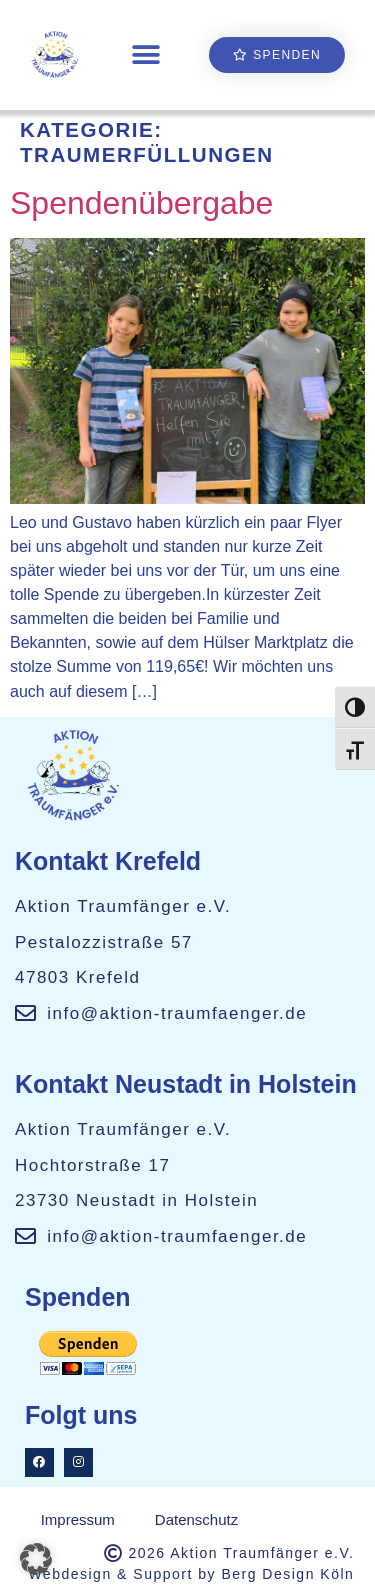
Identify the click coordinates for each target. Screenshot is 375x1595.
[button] (145, 55)
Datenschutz (196, 1519)
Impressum (78, 1519)
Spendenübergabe (141, 203)
